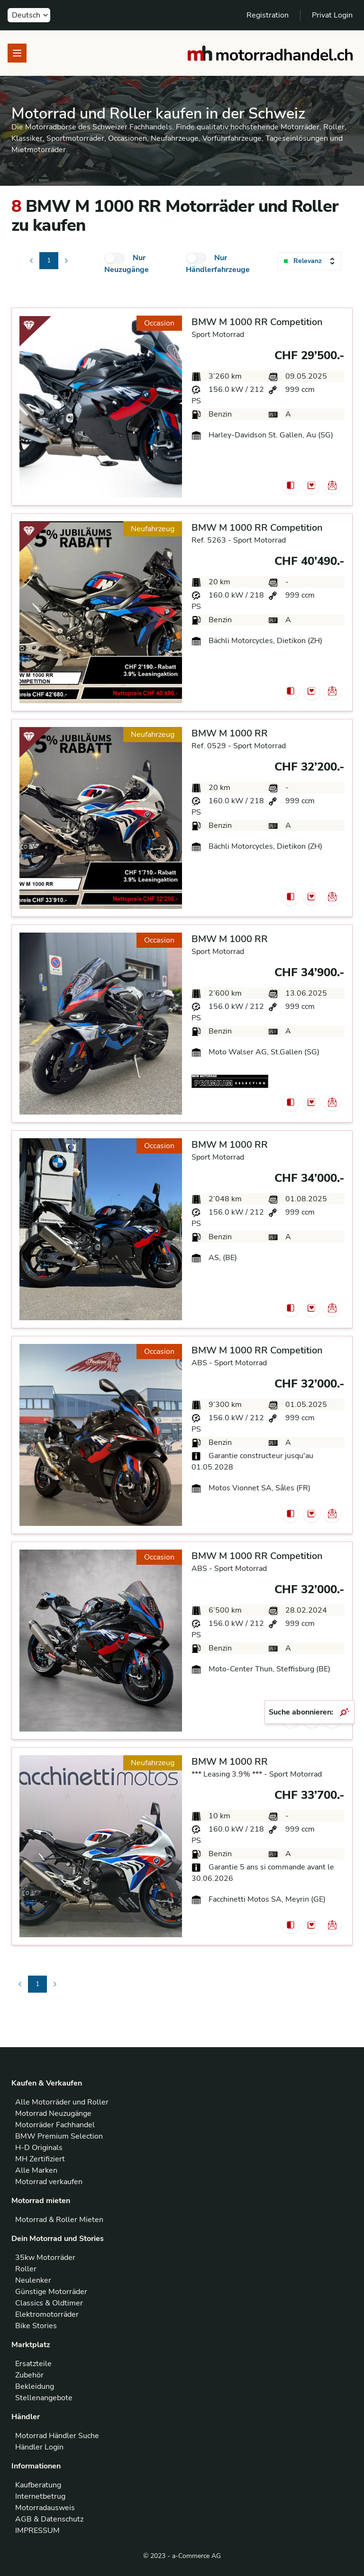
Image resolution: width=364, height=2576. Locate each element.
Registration (267, 15)
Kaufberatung (38, 2485)
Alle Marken (36, 2170)
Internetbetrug (40, 2496)
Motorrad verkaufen (48, 2182)
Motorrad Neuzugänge (53, 2113)
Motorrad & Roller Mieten (59, 2219)
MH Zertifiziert (40, 2159)
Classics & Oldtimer (49, 2303)
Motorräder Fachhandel (55, 2125)
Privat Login (332, 15)
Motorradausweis (45, 2508)
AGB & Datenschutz (49, 2519)
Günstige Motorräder (51, 2291)
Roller (25, 2269)
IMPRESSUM (37, 2530)
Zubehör (29, 2375)
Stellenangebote (44, 2398)
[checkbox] (114, 258)
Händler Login (39, 2447)
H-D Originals (39, 2147)
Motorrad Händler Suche (57, 2436)
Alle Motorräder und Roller (62, 2102)
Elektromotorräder (47, 2314)
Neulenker (33, 2280)
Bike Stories (36, 2326)
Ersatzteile (33, 2363)
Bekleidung (34, 2386)
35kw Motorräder (45, 2257)
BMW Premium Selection (59, 2136)
